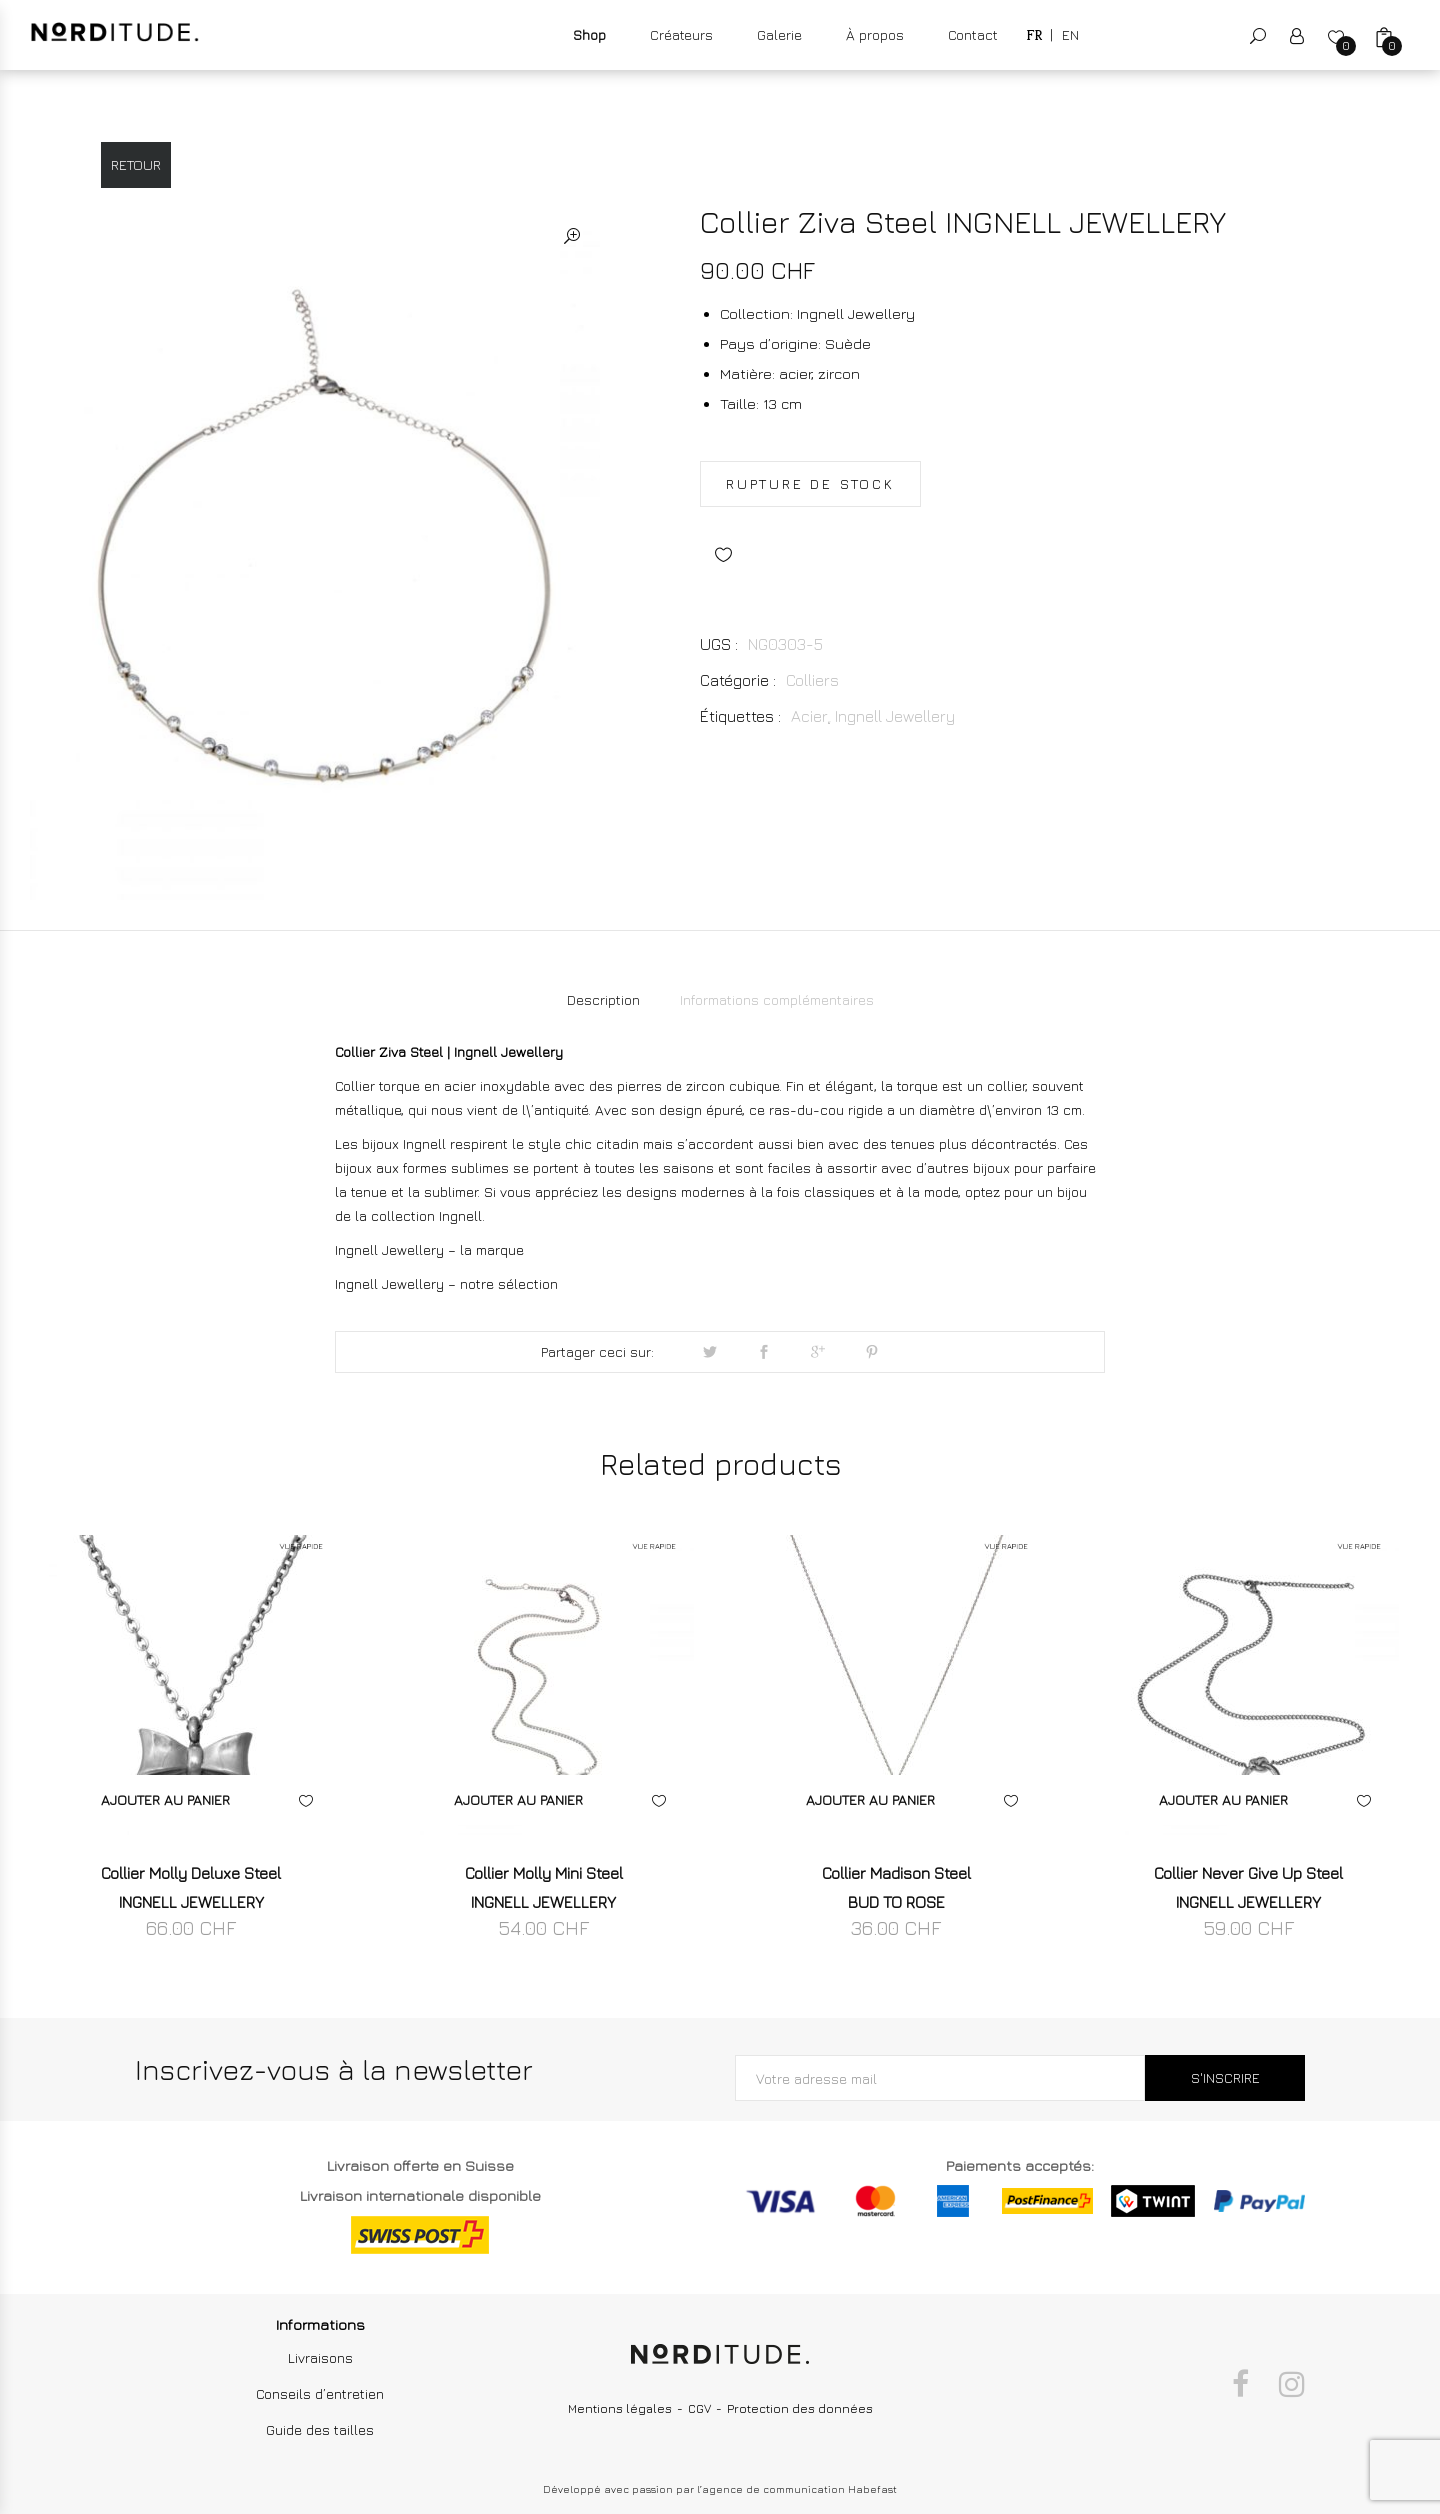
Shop (589, 34)
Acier (809, 716)
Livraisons (320, 2357)
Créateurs (681, 34)
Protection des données (800, 2408)
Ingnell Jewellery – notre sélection (446, 1283)
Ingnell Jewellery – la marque (429, 1249)
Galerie (779, 34)
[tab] (603, 1000)
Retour (136, 164)
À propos (875, 34)
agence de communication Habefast (799, 2489)
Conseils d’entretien (320, 2393)
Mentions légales (620, 2408)
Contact (973, 34)
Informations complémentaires (777, 999)
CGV (699, 2408)
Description (603, 999)
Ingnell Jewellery (895, 716)
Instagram (1292, 2384)
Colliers (812, 680)
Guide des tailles (320, 2429)
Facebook (1240, 2384)
